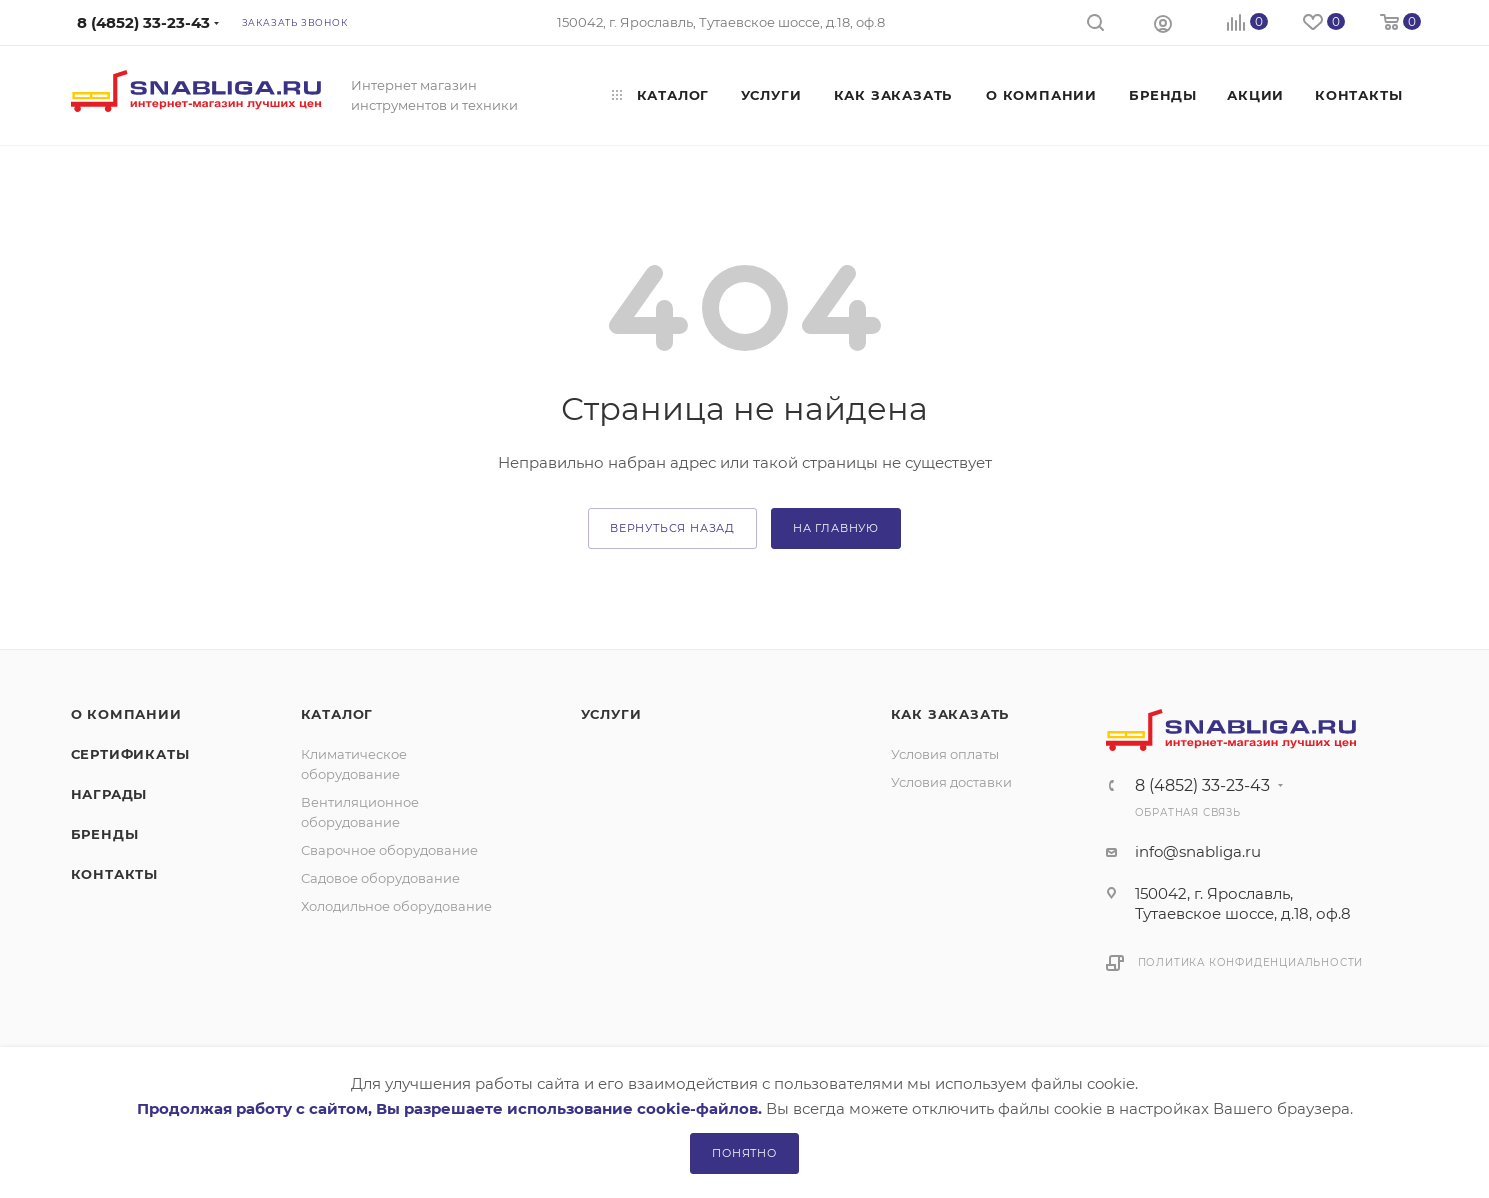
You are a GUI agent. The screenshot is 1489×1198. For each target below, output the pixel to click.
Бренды (105, 834)
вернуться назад (672, 528)
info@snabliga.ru (1198, 851)
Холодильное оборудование (396, 906)
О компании (126, 714)
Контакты (114, 874)
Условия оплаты (945, 754)
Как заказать (950, 714)
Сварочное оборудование (389, 850)
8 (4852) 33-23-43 (1202, 786)
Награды (109, 794)
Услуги (611, 714)
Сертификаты (130, 754)
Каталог (337, 714)
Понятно (744, 1153)
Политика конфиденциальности (1251, 962)
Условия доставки (951, 782)
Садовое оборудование (380, 878)
